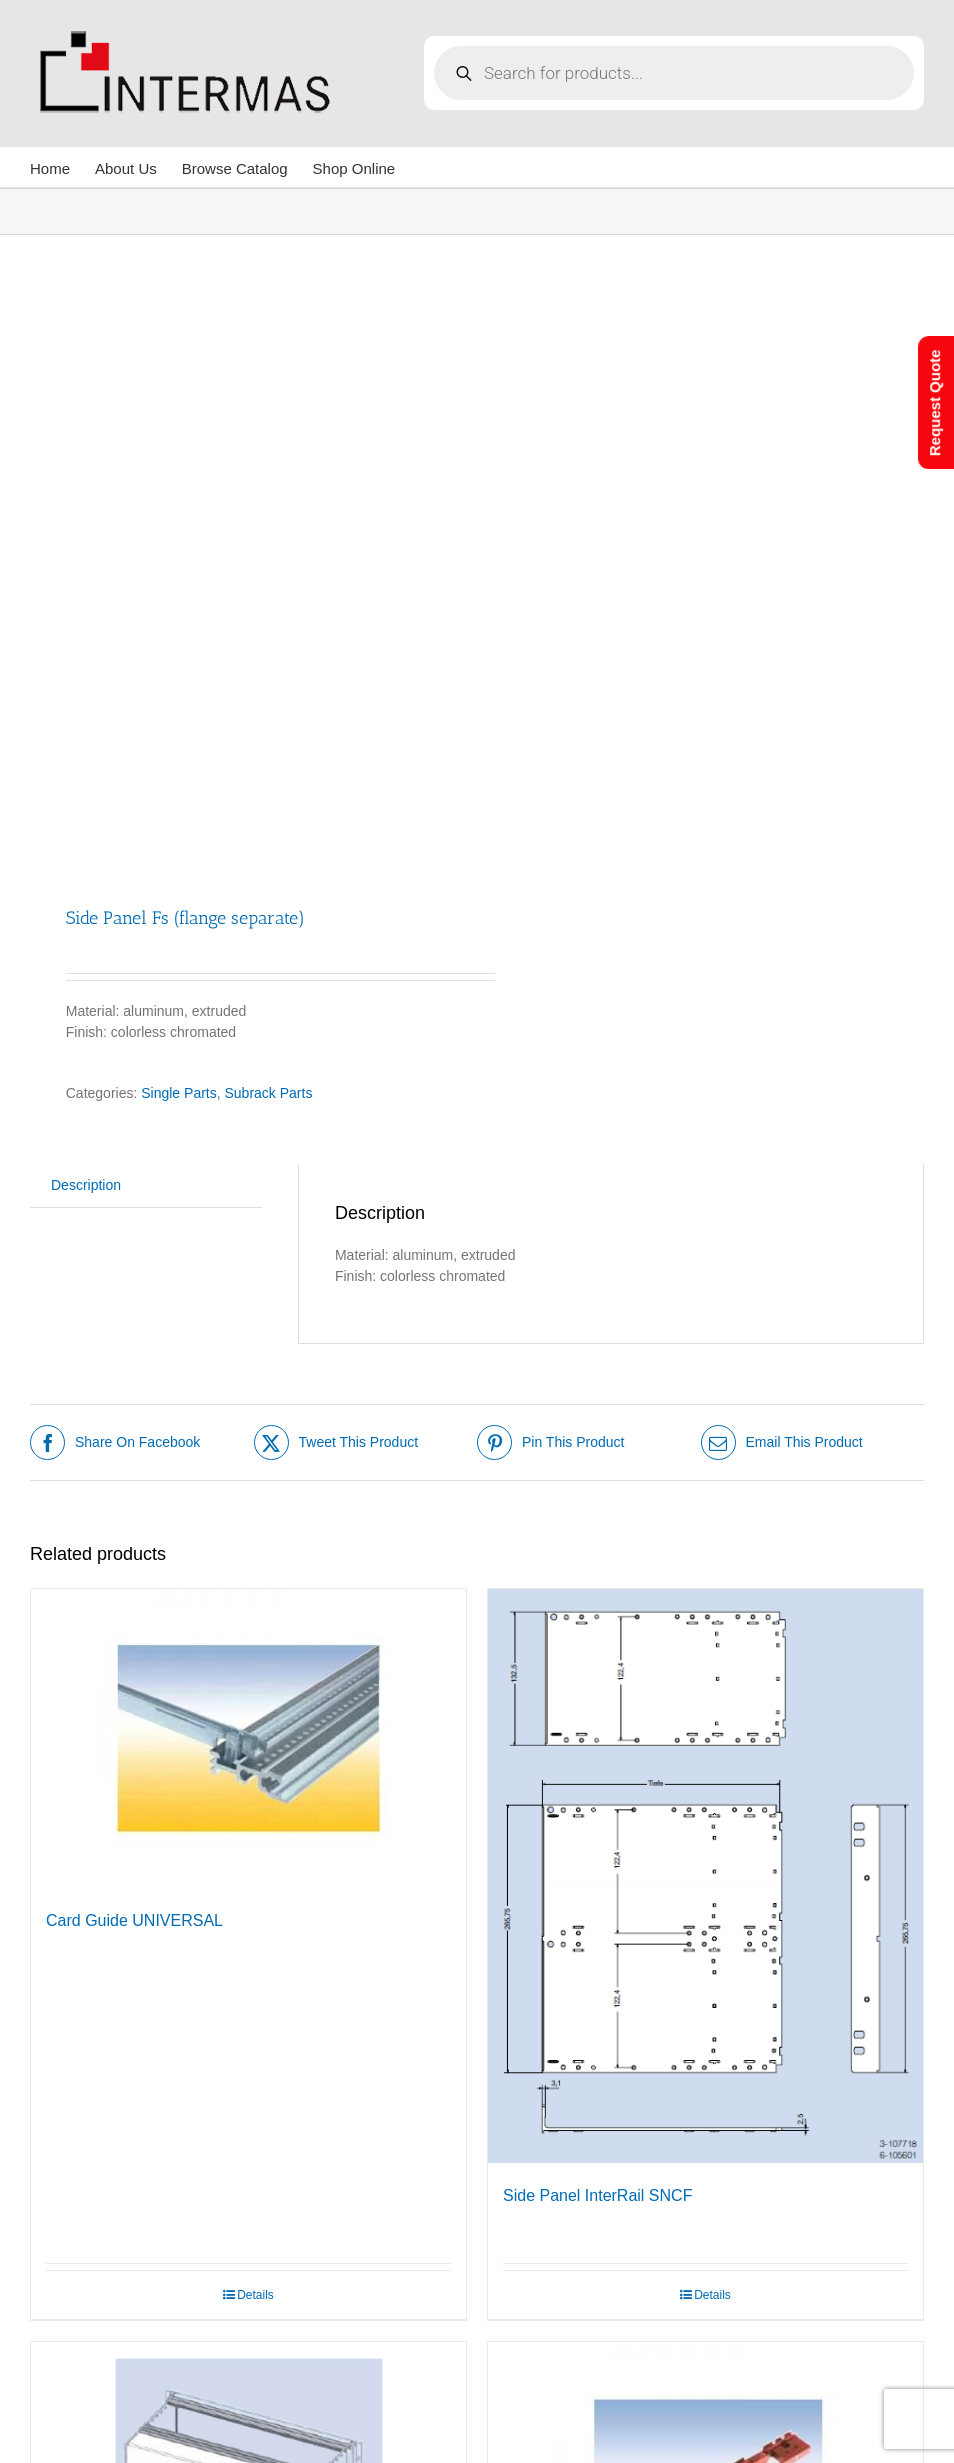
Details (255, 2295)
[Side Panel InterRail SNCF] (705, 1876)
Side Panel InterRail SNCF (597, 2195)
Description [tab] (86, 1185)
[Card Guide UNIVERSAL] (248, 1739)
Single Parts (178, 1093)
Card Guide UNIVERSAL (134, 1920)
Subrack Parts (269, 1093)
